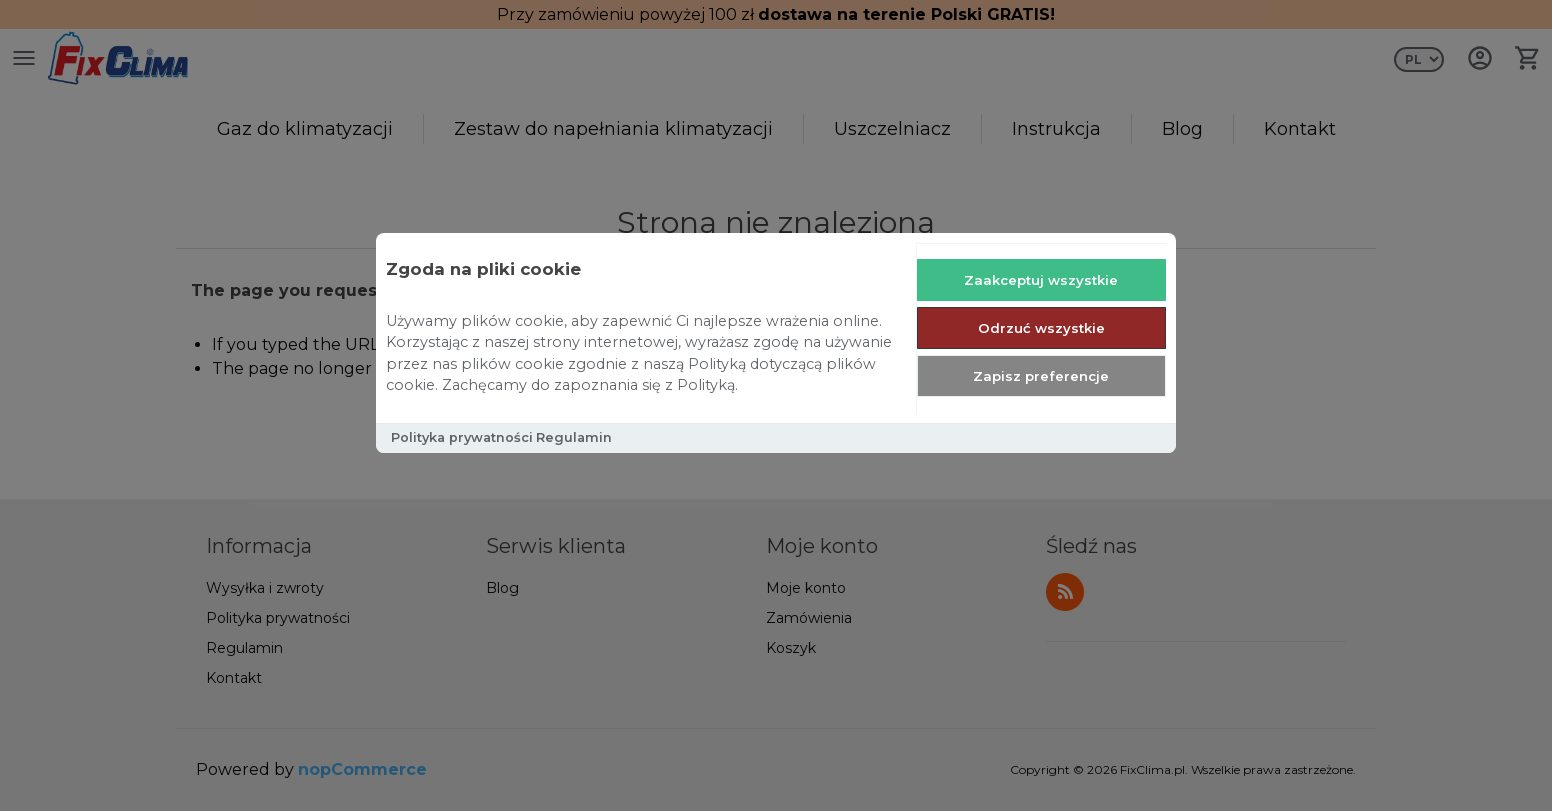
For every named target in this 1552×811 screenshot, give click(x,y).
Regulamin (574, 437)
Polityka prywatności (462, 437)
